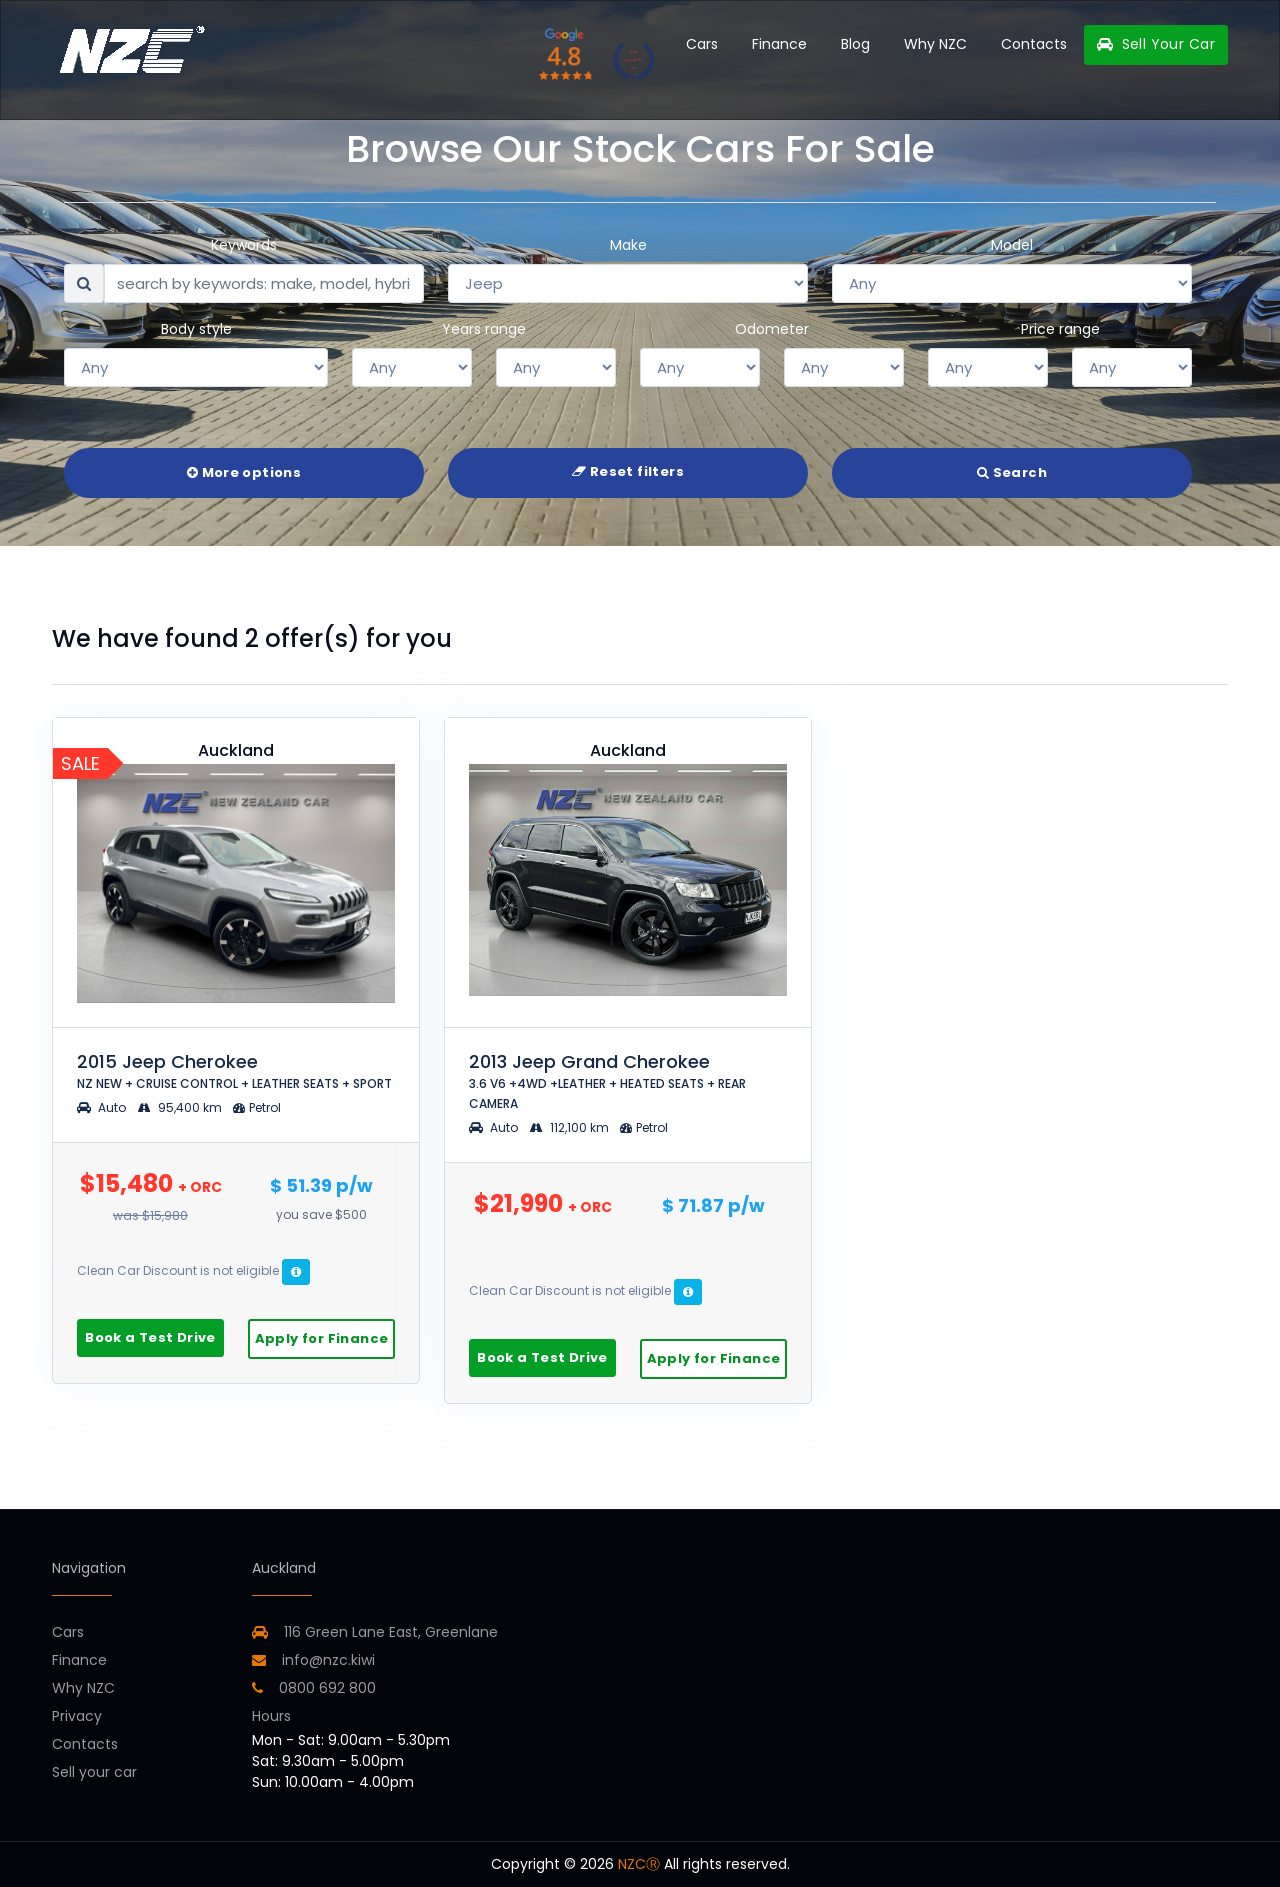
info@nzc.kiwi (313, 1660)
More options (244, 472)
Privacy (77, 1716)
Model (1012, 245)
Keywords (244, 245)
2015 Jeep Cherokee (234, 1070)
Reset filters (628, 471)
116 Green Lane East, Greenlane (391, 1632)
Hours (271, 1716)
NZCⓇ (639, 1864)
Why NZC (935, 44)
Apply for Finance (322, 1338)
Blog (855, 44)
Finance (779, 44)
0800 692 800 (314, 1688)
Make (628, 245)
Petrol (257, 1107)
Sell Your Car (1156, 44)
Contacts (1034, 44)
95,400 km (181, 1107)
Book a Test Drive (150, 1337)
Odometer (772, 329)
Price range (1060, 329)
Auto (101, 1107)
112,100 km (571, 1127)
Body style (196, 329)
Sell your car (94, 1772)
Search (1012, 472)
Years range (484, 329)
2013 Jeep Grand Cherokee (607, 1080)
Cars (702, 44)
